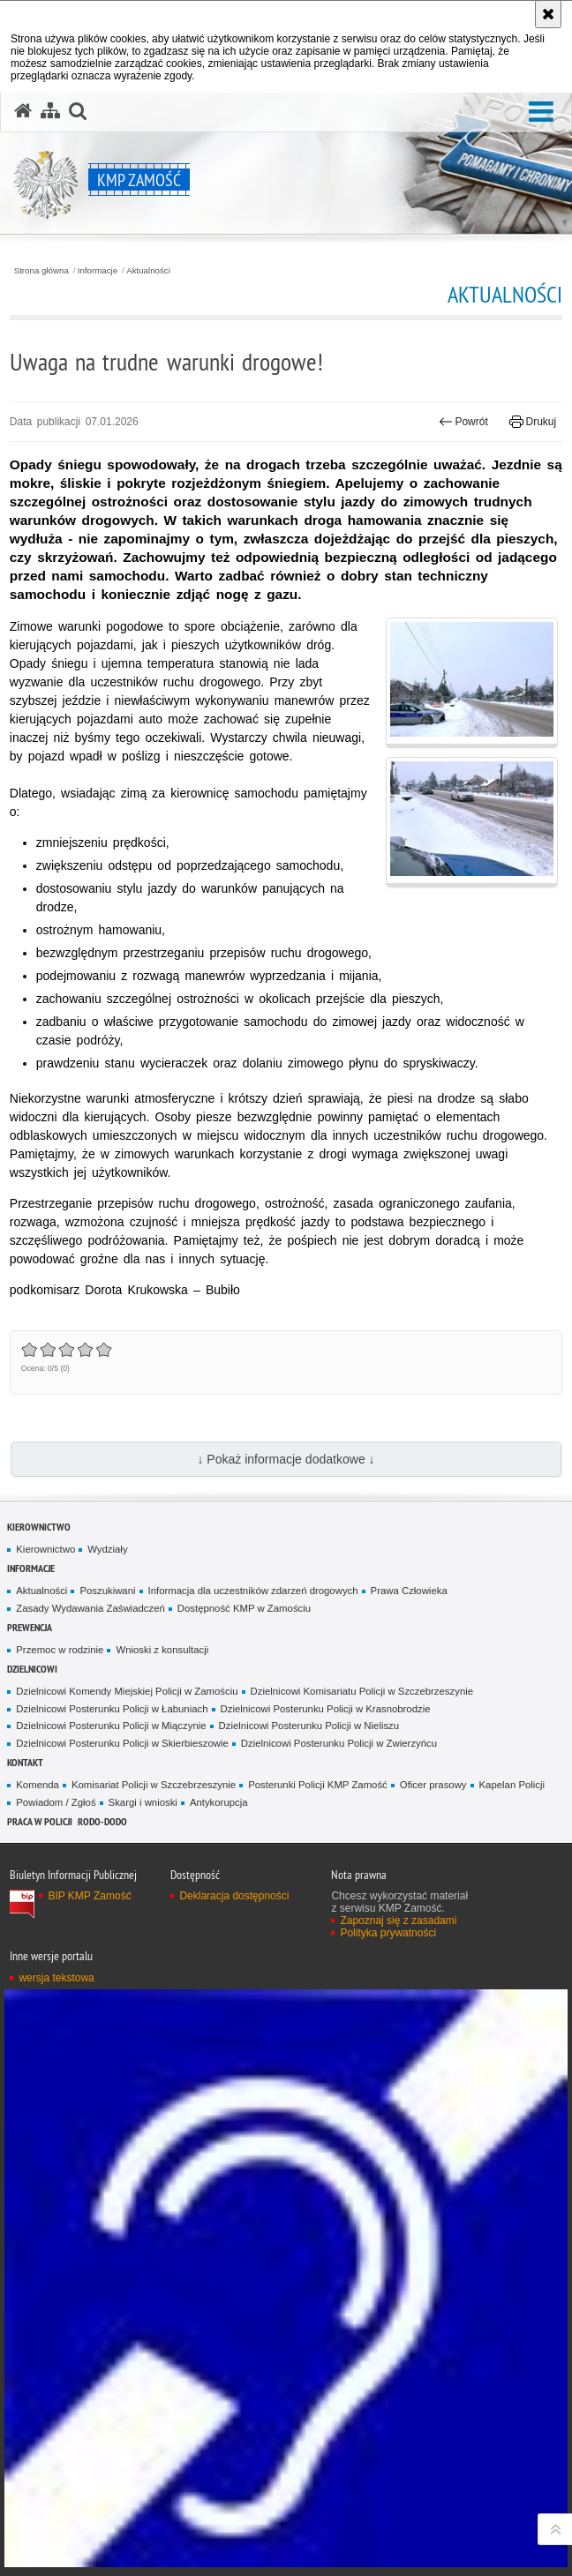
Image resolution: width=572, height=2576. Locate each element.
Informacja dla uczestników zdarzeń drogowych (253, 1590)
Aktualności (148, 270)
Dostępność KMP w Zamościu (244, 1608)
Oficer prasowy (433, 1784)
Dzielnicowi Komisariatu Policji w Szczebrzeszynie (362, 1691)
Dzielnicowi (32, 1668)
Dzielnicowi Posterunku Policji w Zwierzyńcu (339, 1743)
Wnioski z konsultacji (162, 1649)
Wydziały (107, 1549)
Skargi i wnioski (143, 1802)
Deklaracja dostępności (234, 1896)
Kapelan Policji (512, 1784)
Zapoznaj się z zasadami (398, 1920)
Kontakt (25, 1762)
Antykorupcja (219, 1802)
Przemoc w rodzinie (59, 1649)
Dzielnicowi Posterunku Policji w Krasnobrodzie (326, 1709)
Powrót (463, 422)
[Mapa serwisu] (50, 111)
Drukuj (532, 422)
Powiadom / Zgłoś (55, 1802)
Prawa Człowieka (409, 1590)
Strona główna (41, 270)
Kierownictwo (39, 1526)
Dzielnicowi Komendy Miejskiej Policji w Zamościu (126, 1691)
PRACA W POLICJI (39, 1821)
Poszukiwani (107, 1590)
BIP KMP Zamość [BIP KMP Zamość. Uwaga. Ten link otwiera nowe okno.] (89, 1896)
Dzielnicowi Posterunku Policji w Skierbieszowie (122, 1743)
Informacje (97, 270)
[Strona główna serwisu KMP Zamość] (23, 111)
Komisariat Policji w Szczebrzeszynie (154, 1784)
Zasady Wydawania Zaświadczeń (90, 1608)
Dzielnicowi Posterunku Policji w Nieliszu (309, 1725)
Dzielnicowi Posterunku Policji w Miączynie (111, 1725)
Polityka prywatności (388, 1933)
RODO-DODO (102, 1821)
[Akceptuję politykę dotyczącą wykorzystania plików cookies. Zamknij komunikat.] (548, 14)
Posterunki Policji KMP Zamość (318, 1784)
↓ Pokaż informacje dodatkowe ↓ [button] (285, 1459)
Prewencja (29, 1627)
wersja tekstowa (56, 1978)
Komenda (37, 1784)
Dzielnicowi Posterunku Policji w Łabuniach (111, 1709)
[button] (541, 112)
